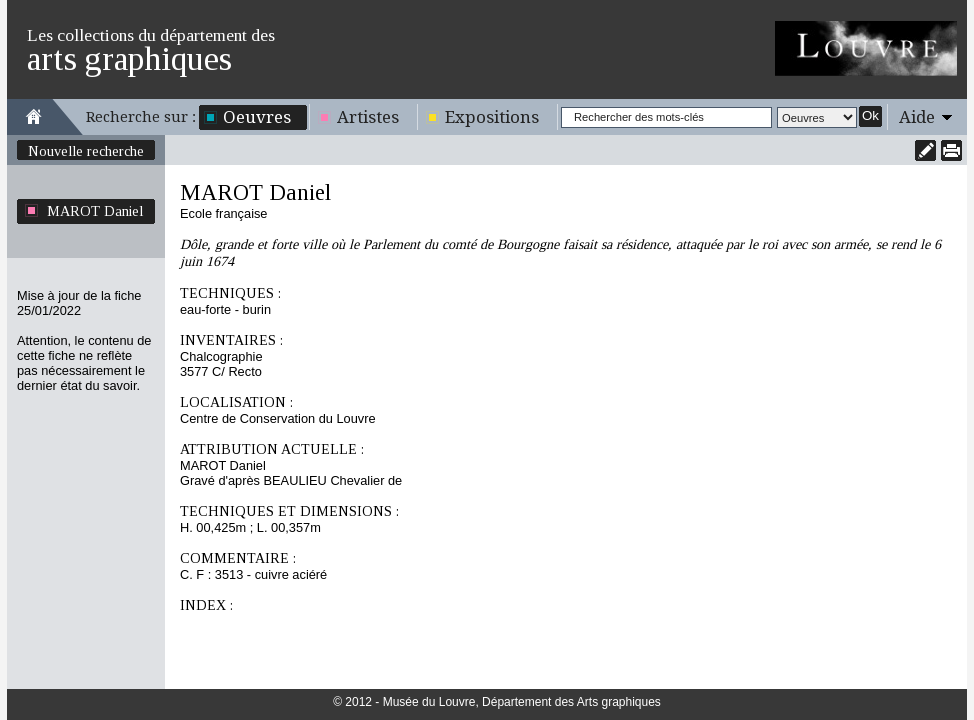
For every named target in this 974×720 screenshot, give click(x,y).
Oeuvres (257, 117)
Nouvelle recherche (86, 151)
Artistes (368, 117)
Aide (917, 117)
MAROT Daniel (95, 211)
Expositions (492, 117)
